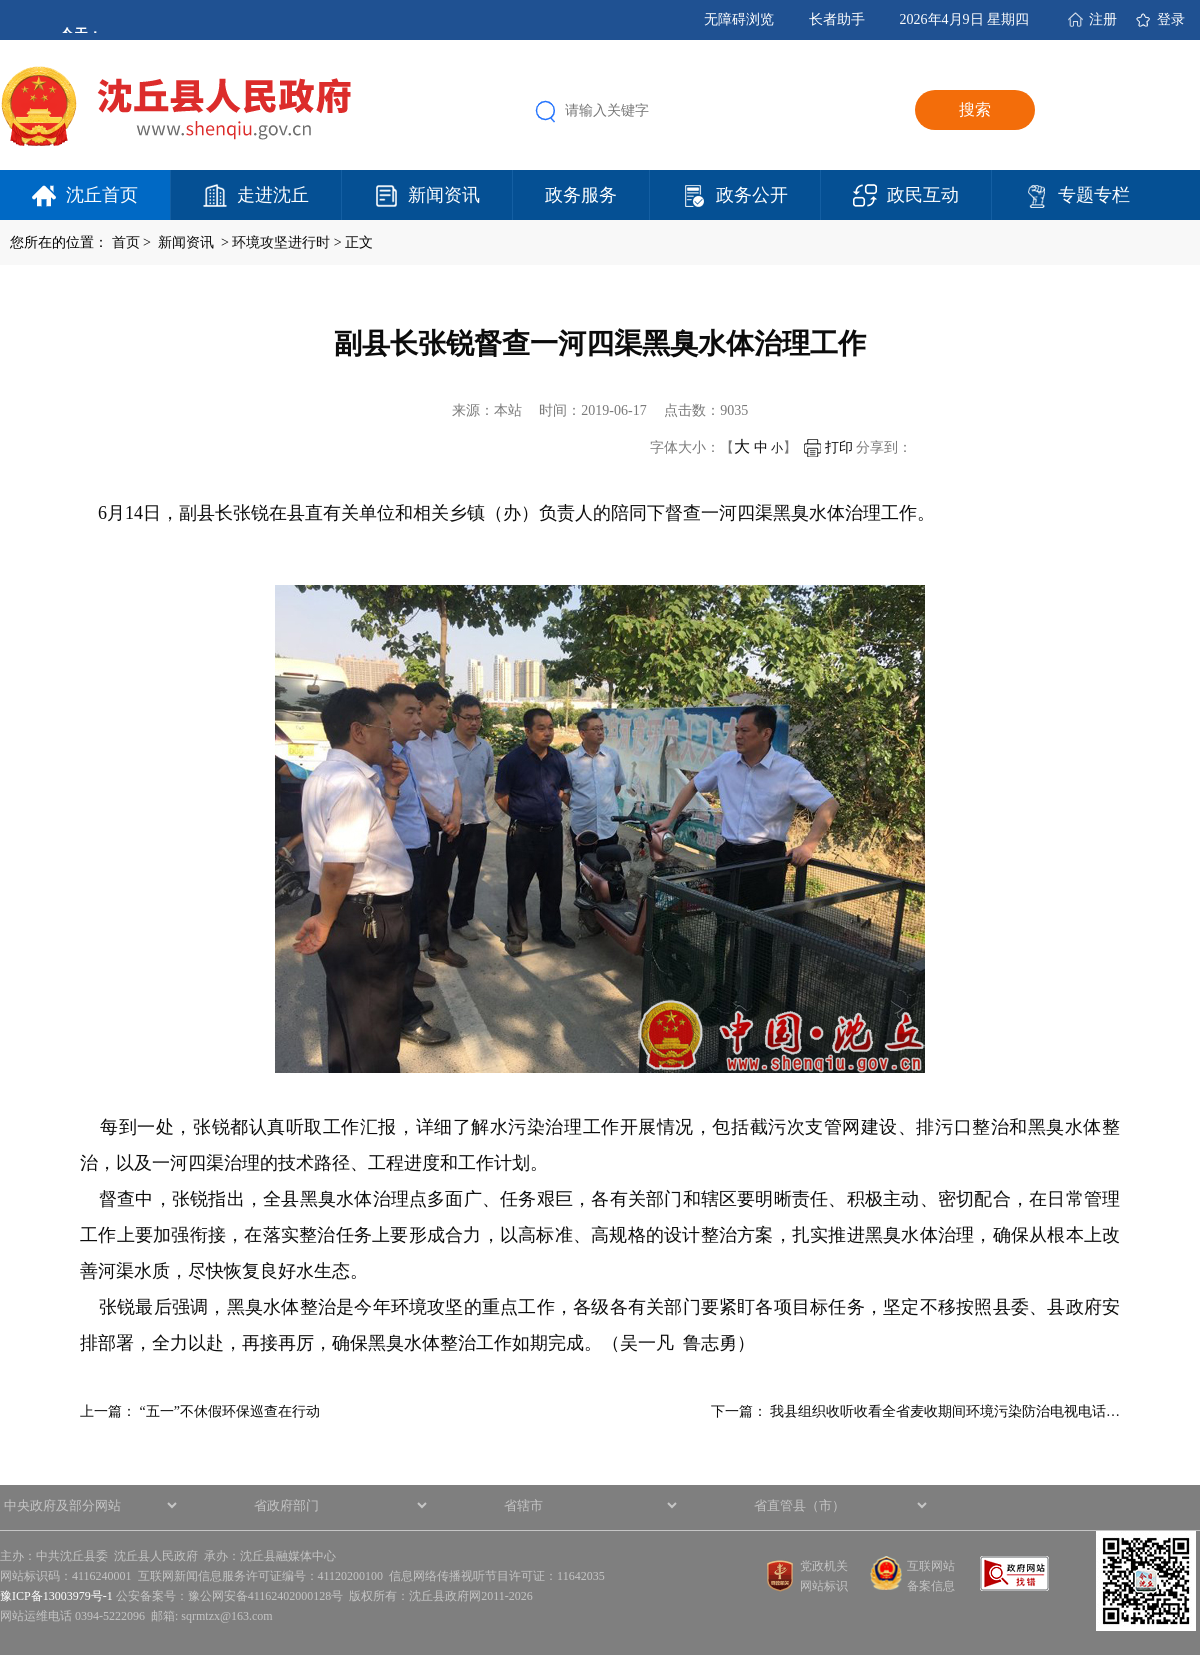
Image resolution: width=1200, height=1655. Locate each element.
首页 (126, 242)
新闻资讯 (444, 195)
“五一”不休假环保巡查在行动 (230, 1411)
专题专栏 (1094, 195)
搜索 (975, 109)
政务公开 (752, 195)
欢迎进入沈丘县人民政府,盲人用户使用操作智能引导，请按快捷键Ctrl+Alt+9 (0, 0)
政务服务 (581, 195)
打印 (828, 447)
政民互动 (923, 195)
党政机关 (824, 1566)
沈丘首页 (102, 195)
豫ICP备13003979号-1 (56, 1596)
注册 (1103, 19)
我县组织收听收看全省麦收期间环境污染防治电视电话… (945, 1411)
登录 (1171, 19)
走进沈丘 (273, 195)
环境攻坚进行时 (281, 242)
